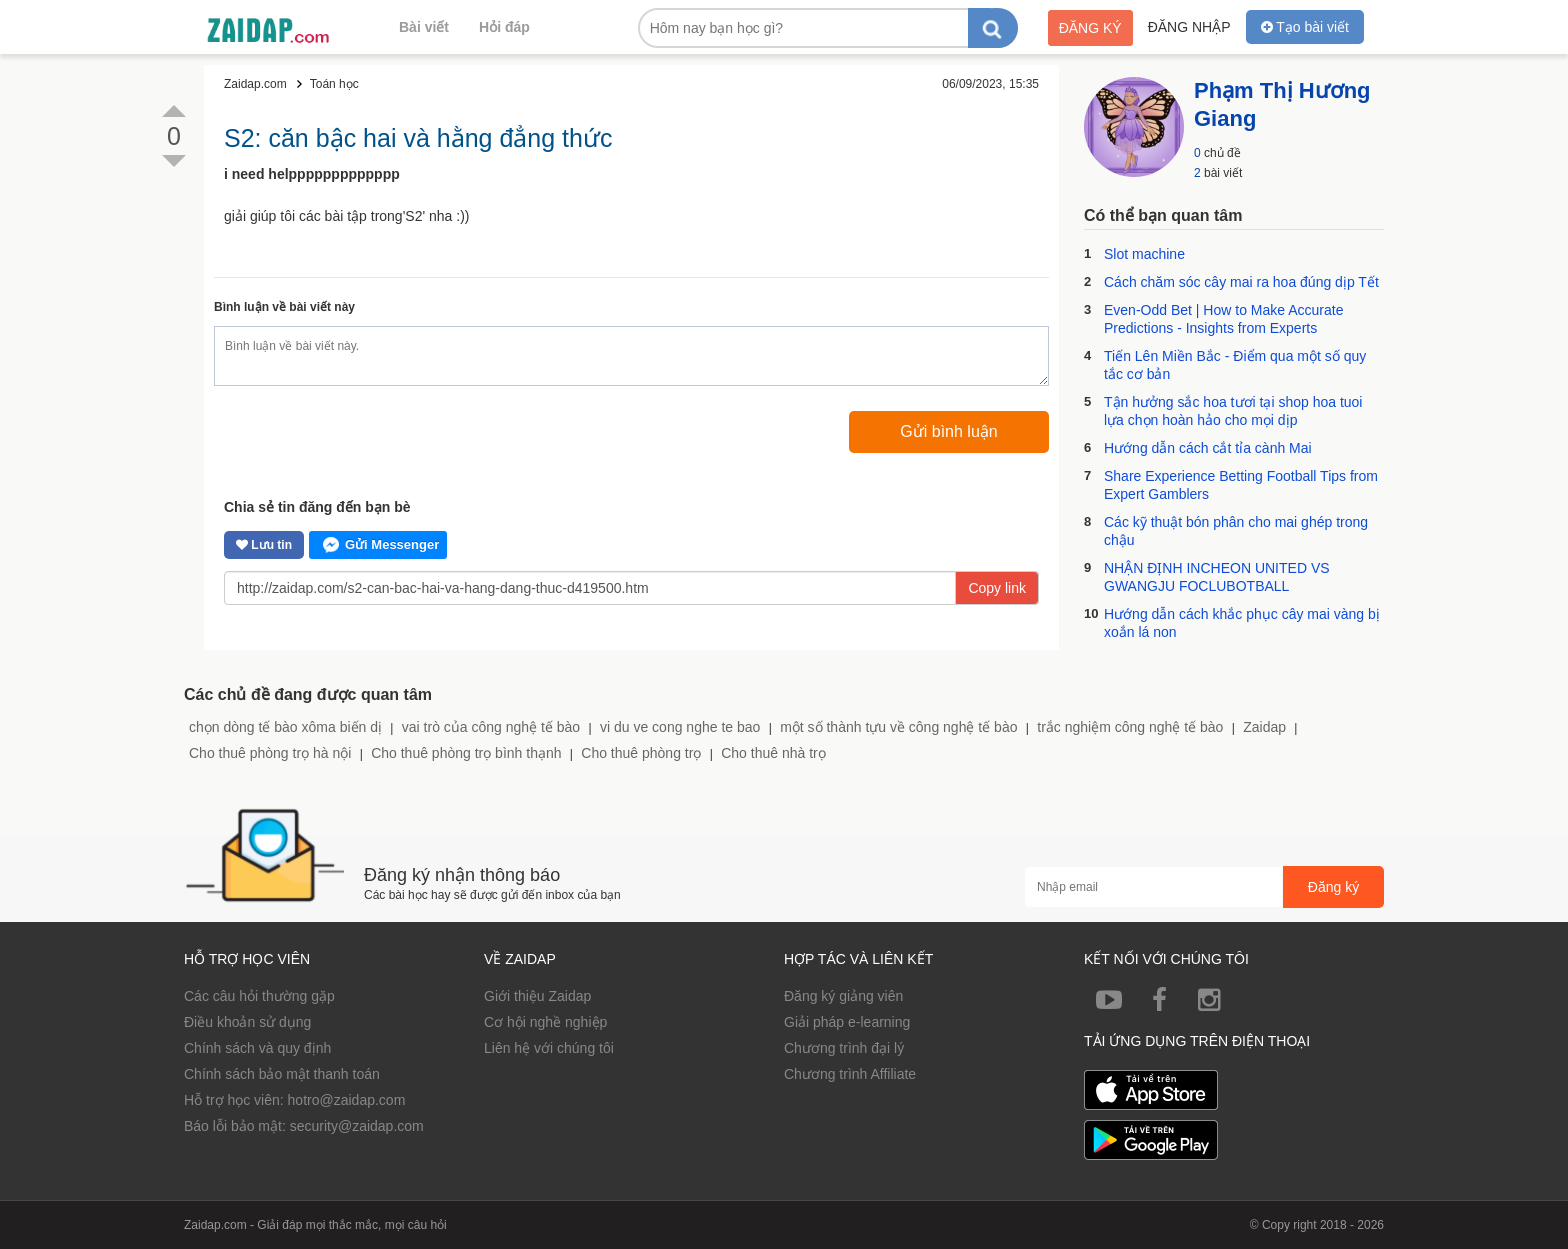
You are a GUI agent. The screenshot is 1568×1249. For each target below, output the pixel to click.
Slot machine (1144, 254)
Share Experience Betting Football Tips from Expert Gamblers (1241, 485)
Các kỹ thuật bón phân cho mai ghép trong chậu (1236, 531)
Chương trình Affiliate (850, 1074)
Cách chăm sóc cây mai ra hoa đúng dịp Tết (1241, 282)
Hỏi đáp (504, 27)
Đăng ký (1090, 28)
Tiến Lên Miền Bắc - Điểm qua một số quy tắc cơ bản (1235, 365)
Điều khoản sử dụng (247, 1022)
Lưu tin (264, 545)
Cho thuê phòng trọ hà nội (270, 753)
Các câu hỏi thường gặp (259, 996)
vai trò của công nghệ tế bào (491, 727)
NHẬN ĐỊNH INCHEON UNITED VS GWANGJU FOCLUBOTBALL (1217, 577)
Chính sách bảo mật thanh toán (282, 1074)
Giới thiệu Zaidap (537, 996)
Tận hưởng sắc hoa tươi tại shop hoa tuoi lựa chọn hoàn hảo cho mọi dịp (1233, 411)
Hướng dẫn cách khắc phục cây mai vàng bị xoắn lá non (1242, 623)
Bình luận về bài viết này (284, 307)
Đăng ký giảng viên (843, 996)
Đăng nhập (1189, 27)
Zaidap (1264, 727)
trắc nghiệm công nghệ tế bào (1130, 727)
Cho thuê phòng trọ (641, 753)
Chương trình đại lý (844, 1048)
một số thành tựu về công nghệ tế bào (898, 727)
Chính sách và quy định (257, 1048)
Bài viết (424, 27)
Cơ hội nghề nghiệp (545, 1022)
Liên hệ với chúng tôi (549, 1048)
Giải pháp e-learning (847, 1022)
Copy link (997, 588)
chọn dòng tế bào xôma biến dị (285, 727)
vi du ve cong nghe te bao (680, 727)
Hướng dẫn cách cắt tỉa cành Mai (1208, 448)
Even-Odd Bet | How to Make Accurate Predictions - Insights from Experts (1223, 319)
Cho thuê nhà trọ (773, 753)
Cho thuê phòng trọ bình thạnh (466, 753)
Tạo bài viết (1305, 27)
